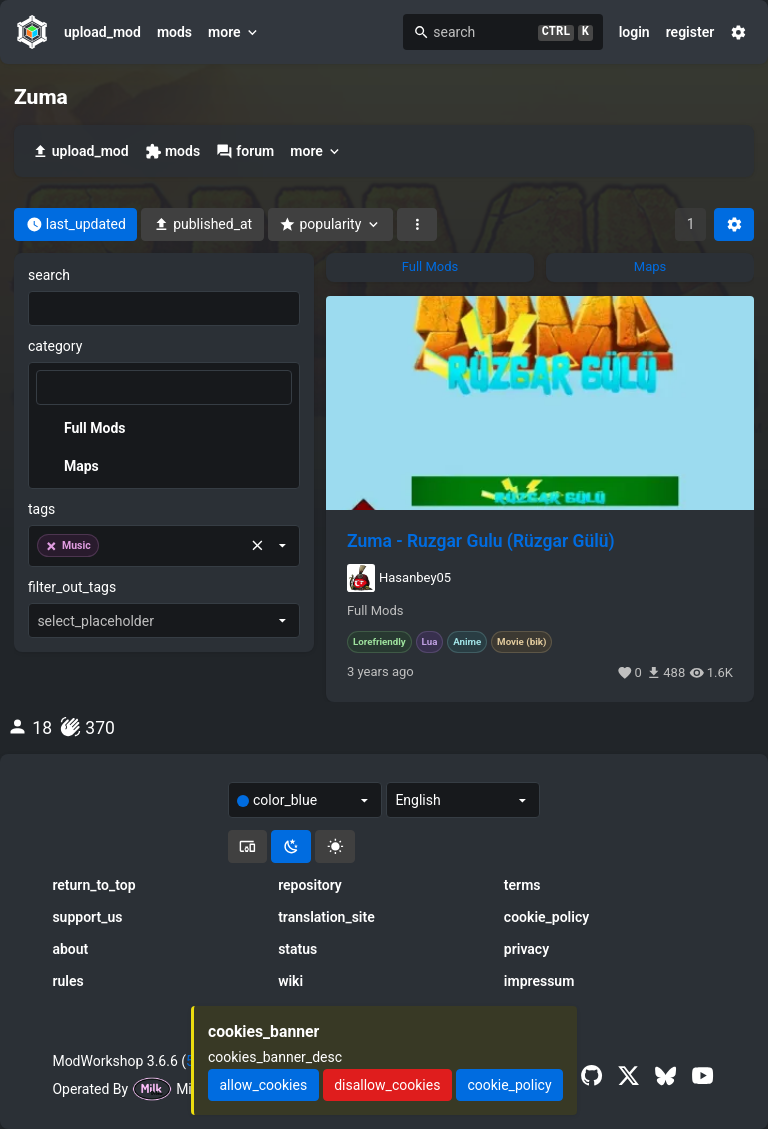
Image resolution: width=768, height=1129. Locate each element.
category (55, 346)
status (297, 949)
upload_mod (102, 32)
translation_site (326, 917)
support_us (87, 917)
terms (522, 885)
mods (174, 32)
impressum (539, 981)
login (634, 32)
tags (41, 509)
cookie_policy (546, 917)
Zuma (41, 97)
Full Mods (375, 611)
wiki (290, 981)
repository (310, 885)
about (70, 949)
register (690, 32)
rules (67, 981)
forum (245, 151)
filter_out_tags (72, 587)
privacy (526, 949)
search (49, 275)
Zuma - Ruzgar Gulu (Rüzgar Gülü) (481, 541)
